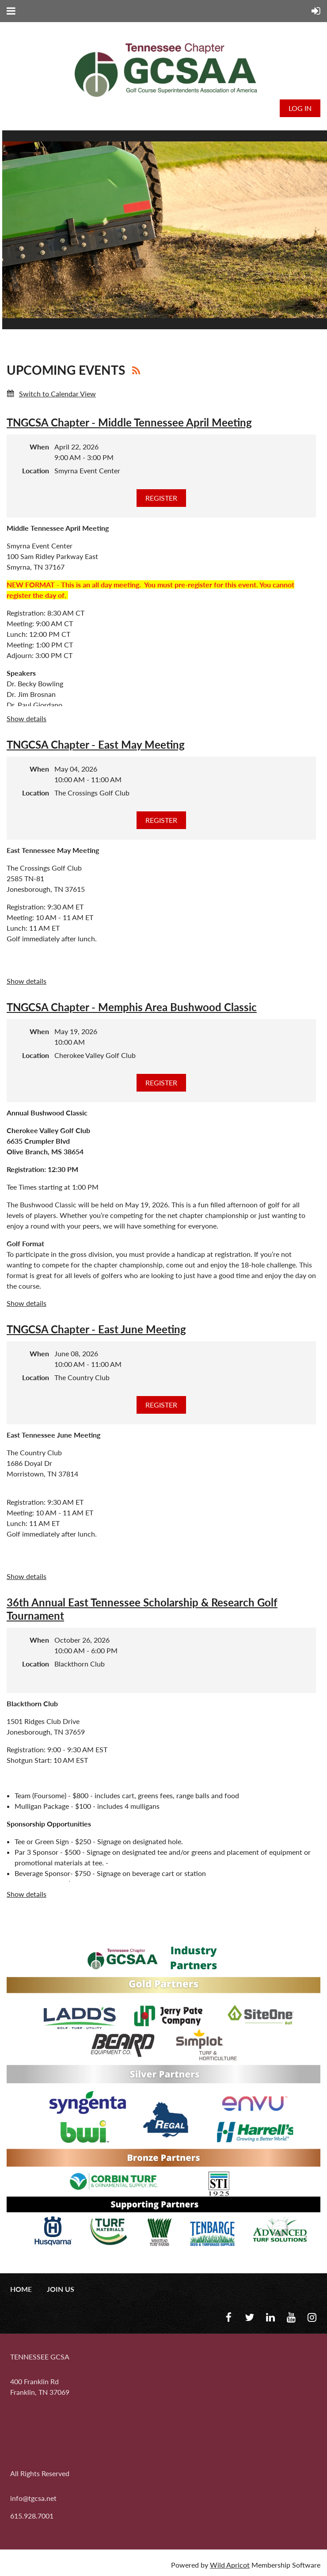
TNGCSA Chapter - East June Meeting (96, 1329)
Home (21, 2289)
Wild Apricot (230, 2565)
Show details (26, 718)
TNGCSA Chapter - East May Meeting (96, 744)
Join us (60, 2289)
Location (35, 470)
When (39, 446)
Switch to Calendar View (57, 393)
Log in (300, 108)
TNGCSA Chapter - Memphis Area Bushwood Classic (132, 1007)
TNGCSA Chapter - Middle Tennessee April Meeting (129, 422)
